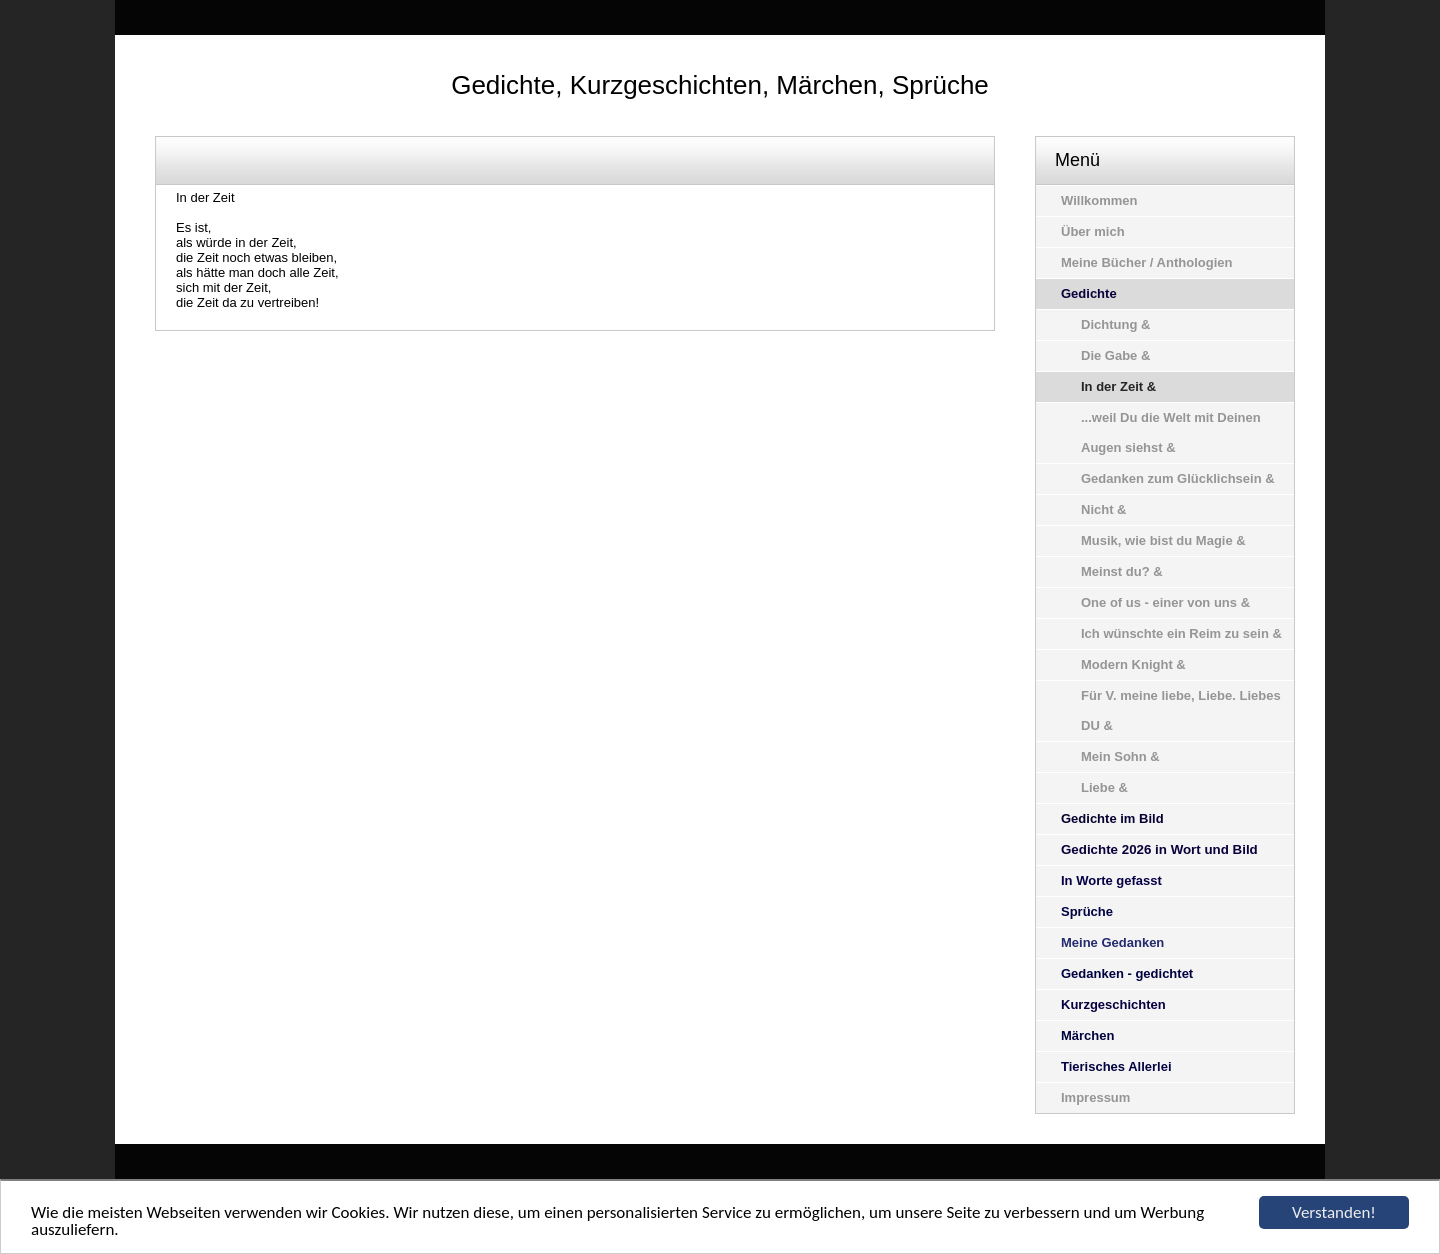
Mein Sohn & (1120, 756)
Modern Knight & (1133, 664)
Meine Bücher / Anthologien (1146, 262)
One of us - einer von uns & (1165, 602)
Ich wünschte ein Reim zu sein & (1181, 633)
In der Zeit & (1118, 386)
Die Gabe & (1115, 355)
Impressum (1095, 1097)
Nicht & (1104, 509)
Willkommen (1099, 200)
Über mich (1093, 231)
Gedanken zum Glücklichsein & (1178, 478)
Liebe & (1104, 787)
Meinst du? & (1122, 571)
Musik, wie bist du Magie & (1163, 540)
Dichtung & (1115, 324)
